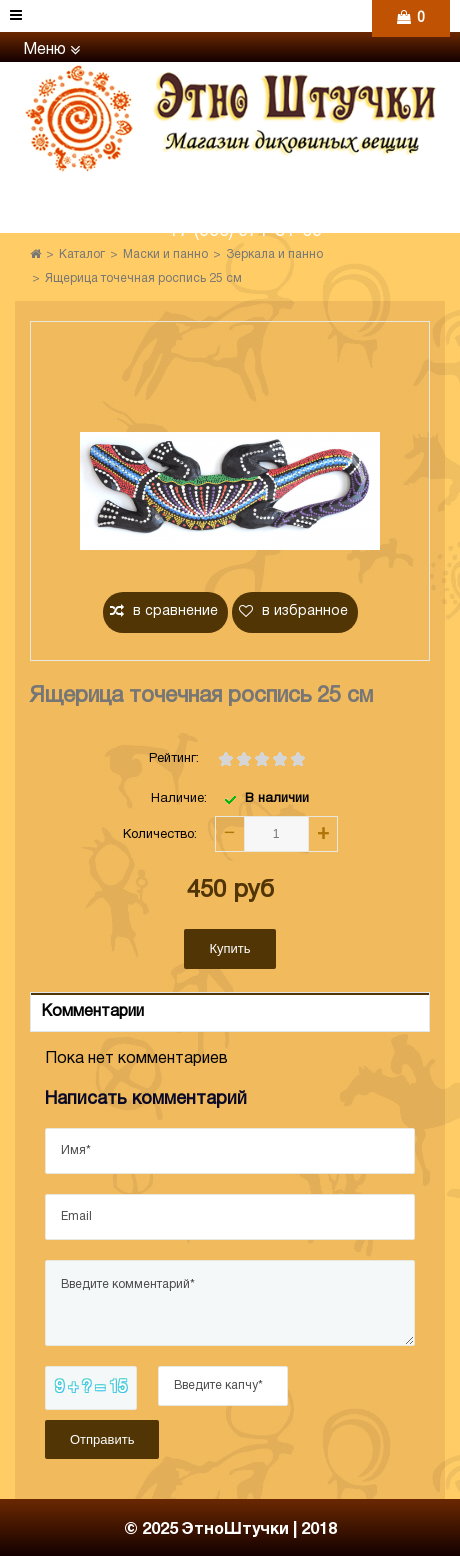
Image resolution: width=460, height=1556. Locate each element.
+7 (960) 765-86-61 (245, 195)
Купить (229, 948)
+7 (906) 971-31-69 (245, 231)
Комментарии (92, 1012)
